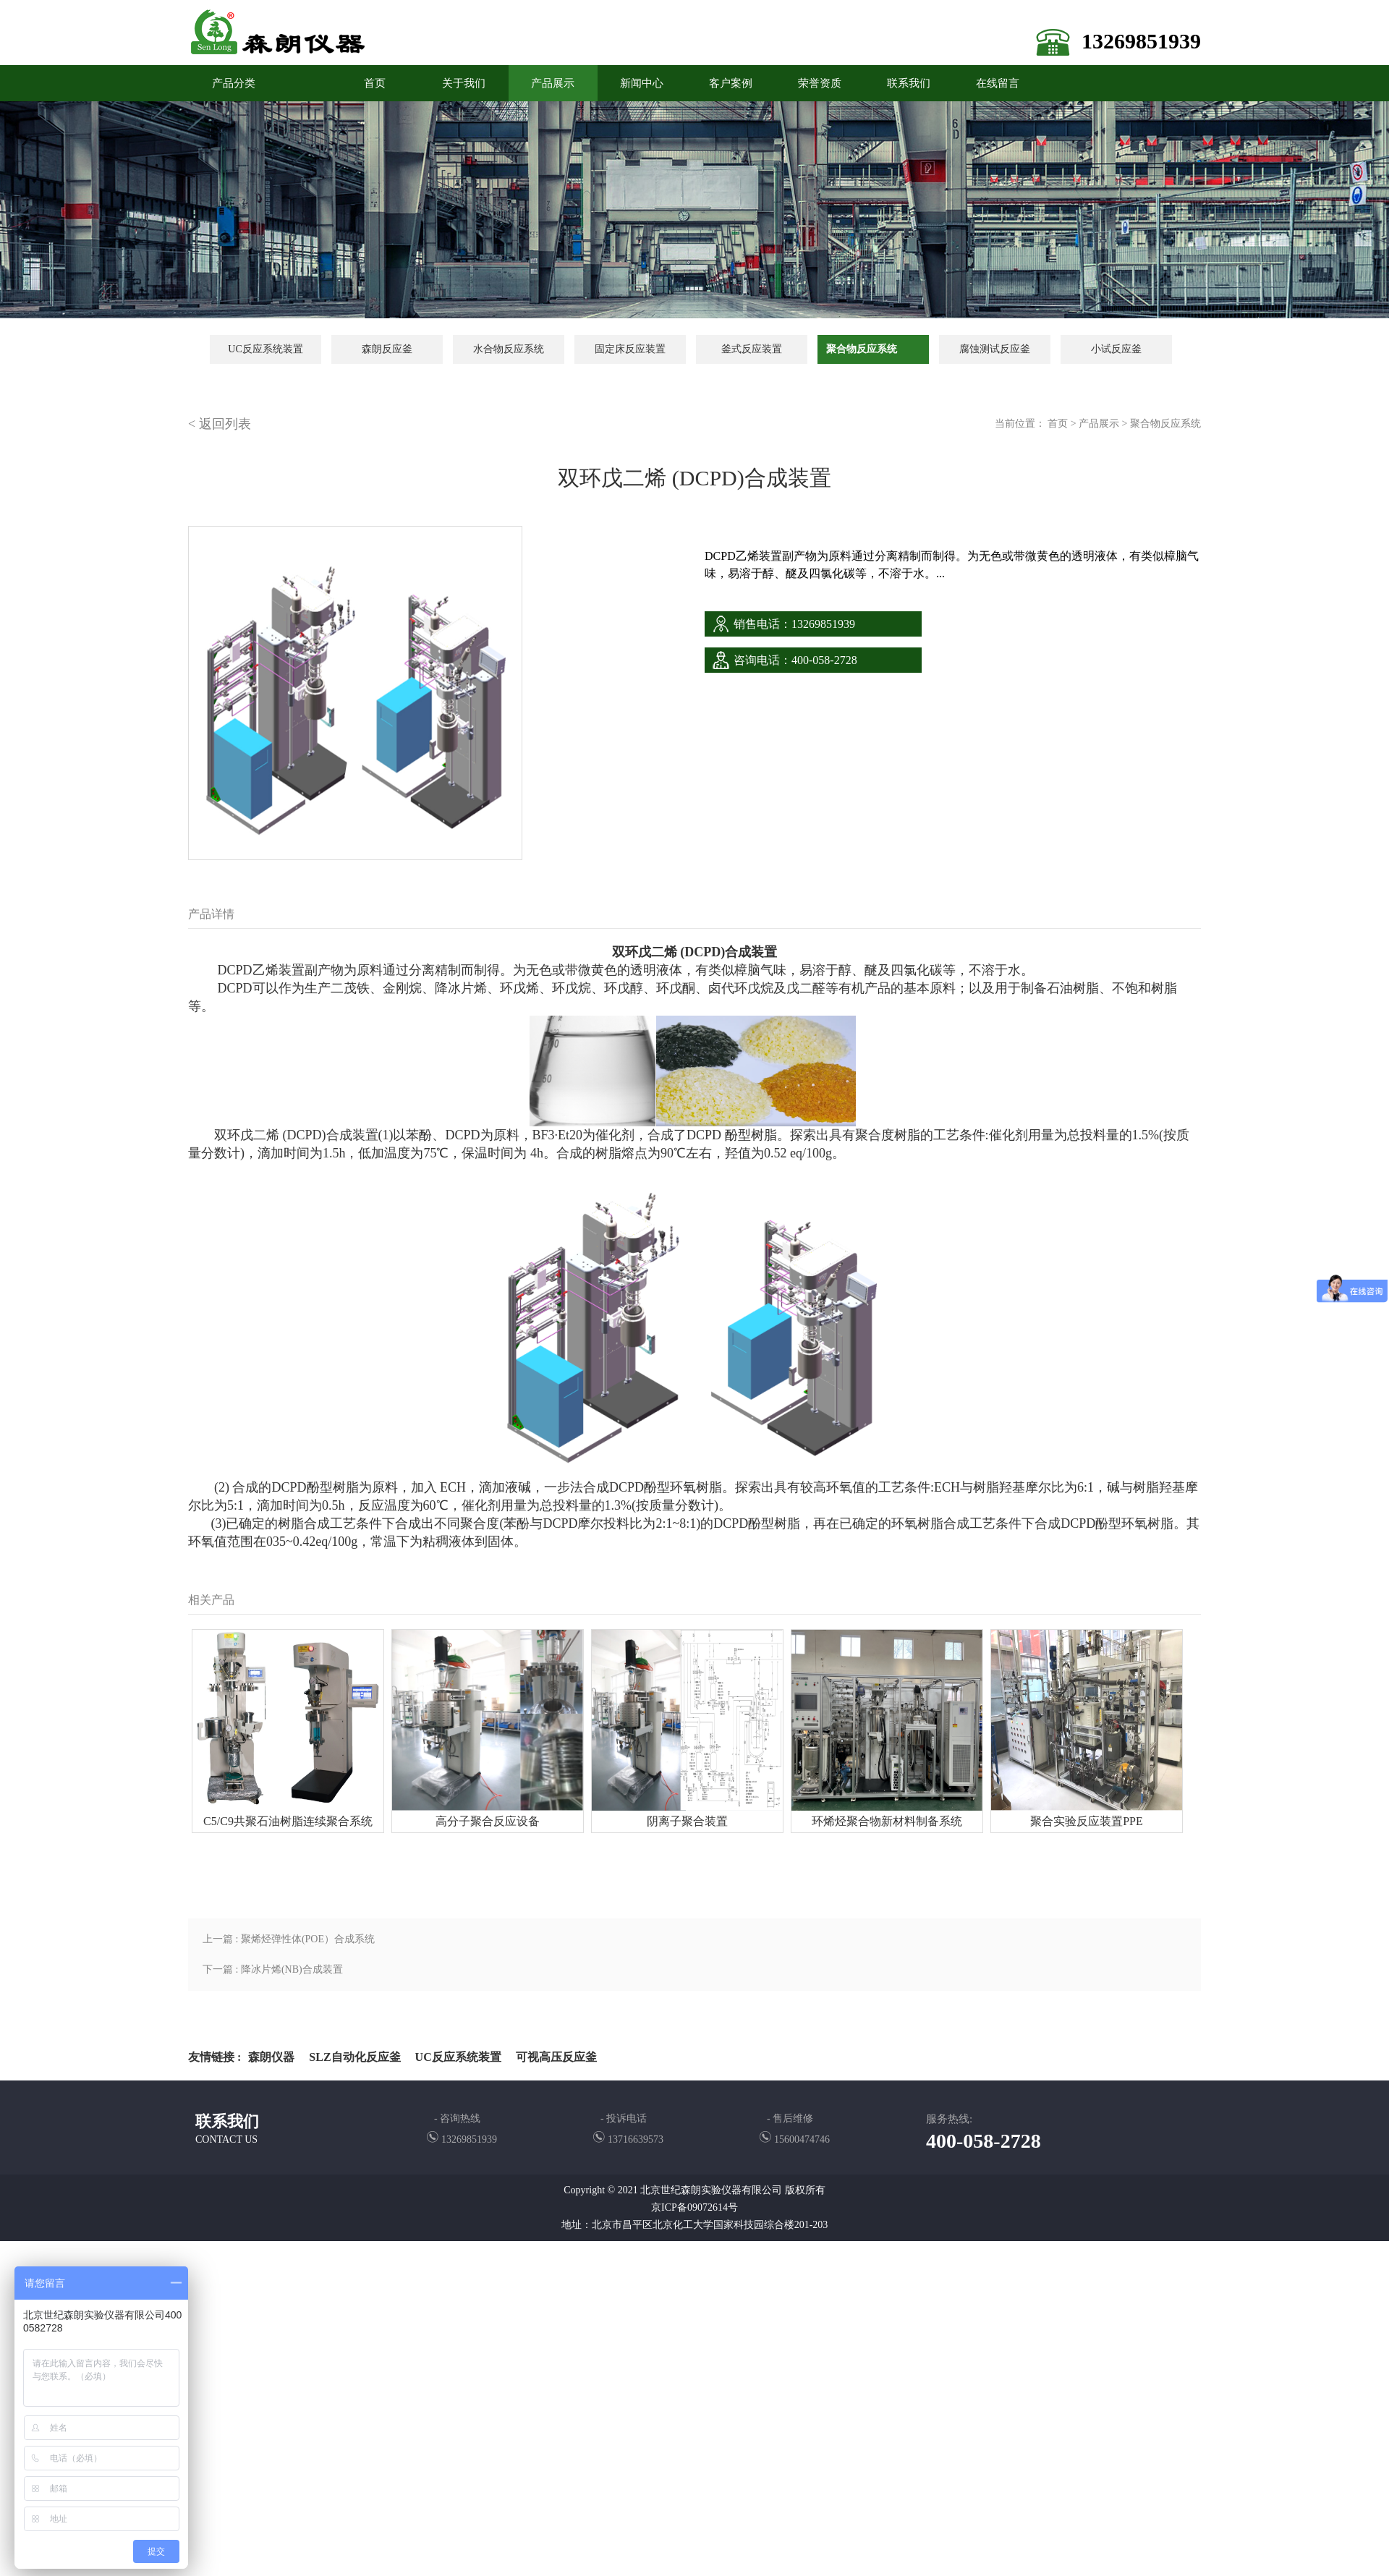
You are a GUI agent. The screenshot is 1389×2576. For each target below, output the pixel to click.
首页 (1058, 423)
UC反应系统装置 (265, 349)
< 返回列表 (219, 424)
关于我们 (463, 83)
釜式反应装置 (751, 349)
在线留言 (997, 83)
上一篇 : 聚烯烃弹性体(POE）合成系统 (289, 1939)
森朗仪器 (271, 2057)
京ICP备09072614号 (694, 2207)
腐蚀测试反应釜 (994, 349)
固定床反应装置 (630, 349)
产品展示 (552, 83)
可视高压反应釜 (556, 2057)
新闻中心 (641, 83)
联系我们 (908, 83)
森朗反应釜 (387, 349)
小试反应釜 (1116, 349)
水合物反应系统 (508, 349)
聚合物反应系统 (861, 349)
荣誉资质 (819, 83)
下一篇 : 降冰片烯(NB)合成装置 (273, 1969)
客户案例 (730, 83)
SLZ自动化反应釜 (354, 2057)
